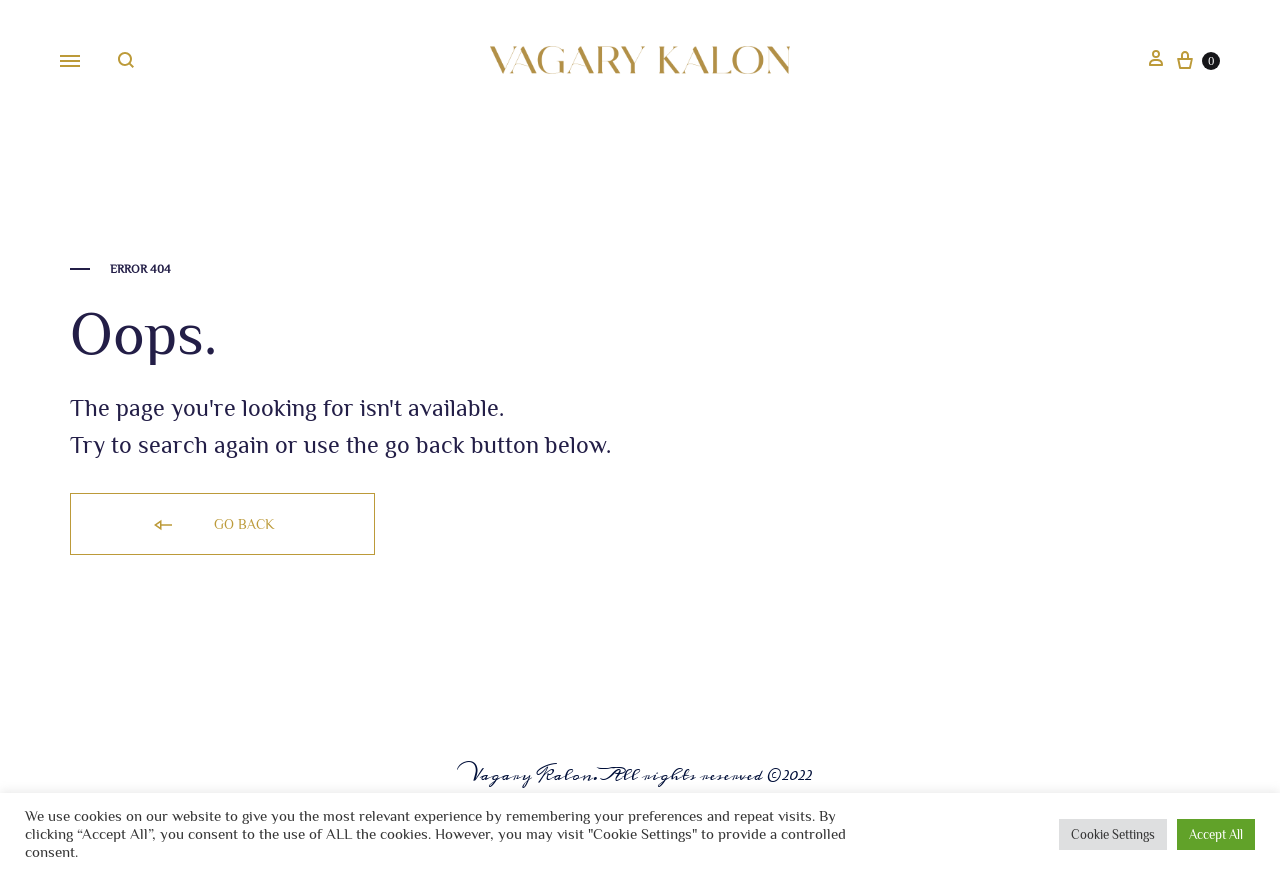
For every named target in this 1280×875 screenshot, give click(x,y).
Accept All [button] (1216, 834)
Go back (212, 525)
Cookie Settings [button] (1113, 834)
